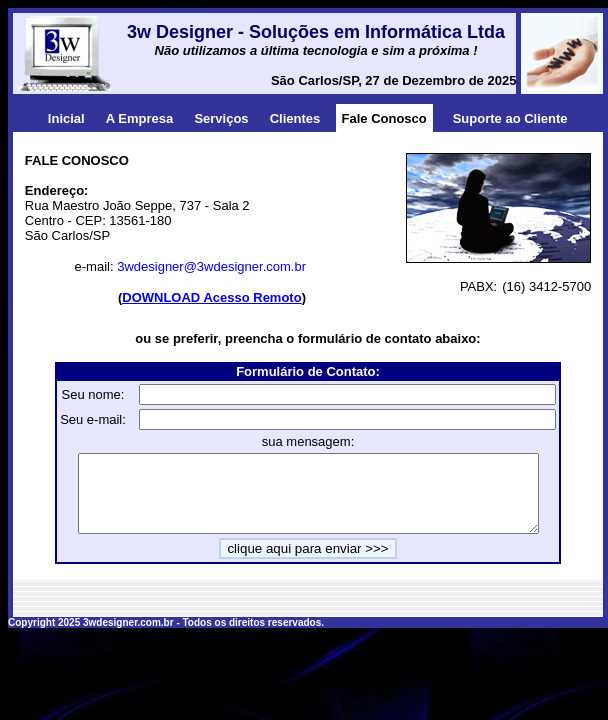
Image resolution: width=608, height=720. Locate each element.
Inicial (66, 118)
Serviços (221, 118)
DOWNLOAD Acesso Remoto (211, 297)
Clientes (295, 118)
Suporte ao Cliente (510, 118)
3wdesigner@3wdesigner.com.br (211, 266)
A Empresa (139, 118)
